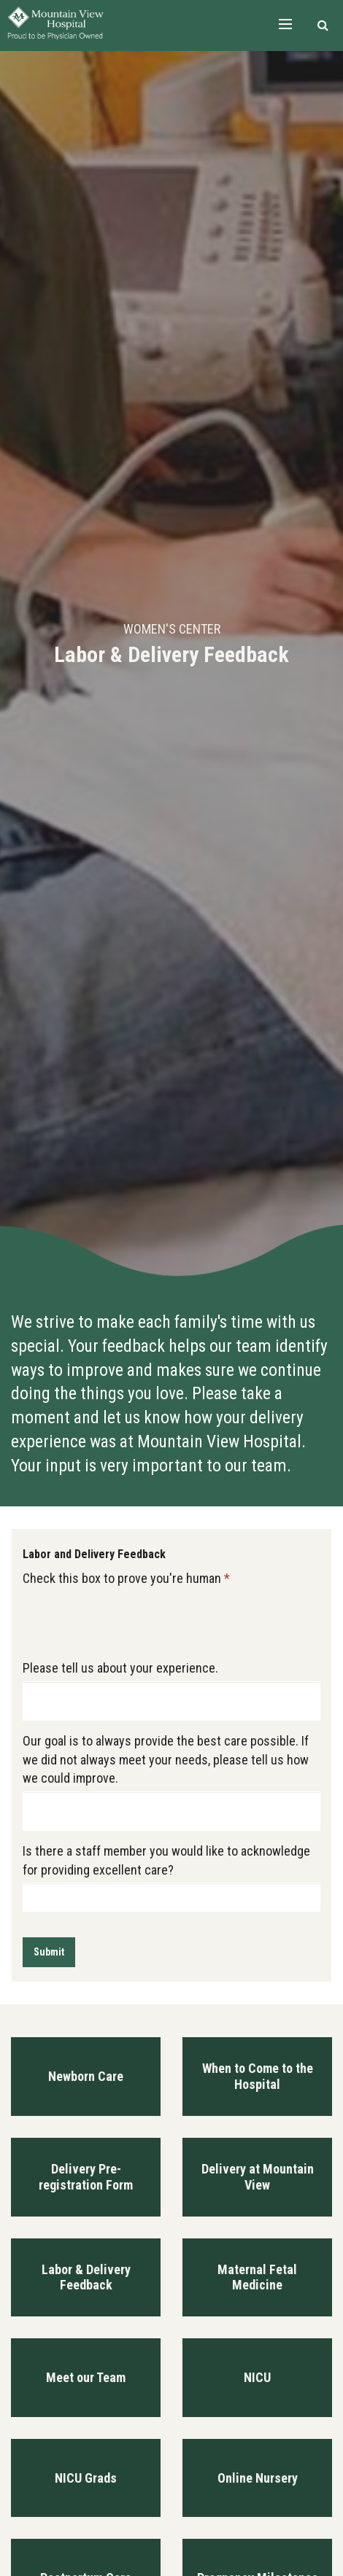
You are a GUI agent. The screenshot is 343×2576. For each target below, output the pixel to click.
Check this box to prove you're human (126, 1578)
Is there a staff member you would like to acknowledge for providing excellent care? (166, 1860)
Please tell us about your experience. (120, 1668)
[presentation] (133, 1619)
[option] (171, 644)
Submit (49, 1952)
